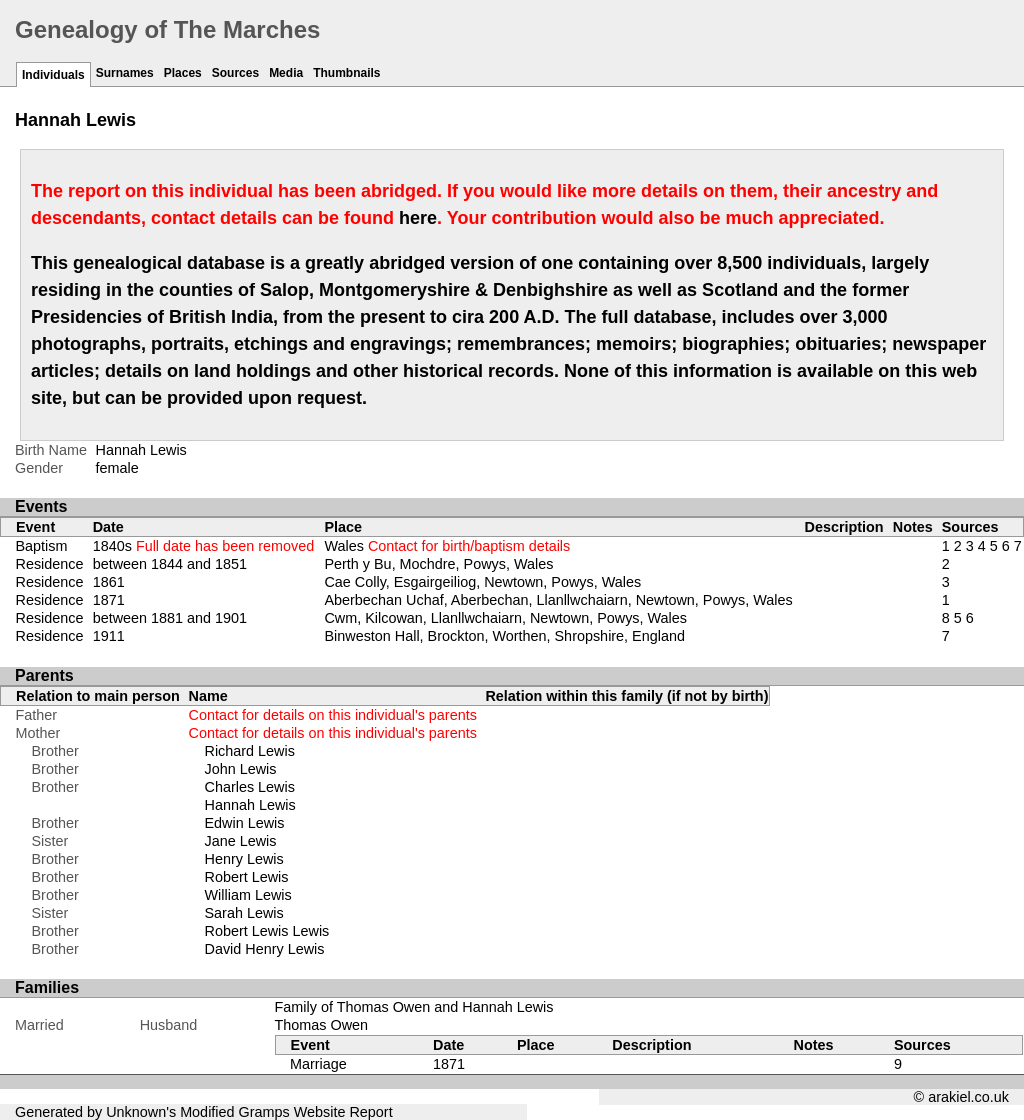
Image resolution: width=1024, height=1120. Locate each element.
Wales (447, 546)
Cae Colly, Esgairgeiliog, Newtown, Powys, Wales (482, 582)
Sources (235, 73)
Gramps (264, 1112)
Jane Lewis (241, 841)
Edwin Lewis (245, 823)
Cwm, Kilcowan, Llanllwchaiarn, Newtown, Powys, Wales (505, 618)
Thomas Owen (322, 1025)
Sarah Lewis (244, 913)
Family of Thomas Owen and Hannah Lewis (414, 1007)
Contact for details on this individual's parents (333, 715)
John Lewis (241, 769)
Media (286, 73)
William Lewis (248, 895)
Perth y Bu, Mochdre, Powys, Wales (438, 564)
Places (183, 73)
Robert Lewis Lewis (267, 931)
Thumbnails (346, 73)
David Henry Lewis (265, 949)
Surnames (125, 73)
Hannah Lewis (250, 805)
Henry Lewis (244, 859)
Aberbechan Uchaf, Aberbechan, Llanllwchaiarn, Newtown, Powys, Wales (558, 600)
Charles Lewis (250, 787)
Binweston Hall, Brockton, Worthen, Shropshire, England (504, 636)
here (418, 218)
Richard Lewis (250, 751)
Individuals (53, 75)
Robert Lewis (247, 877)
